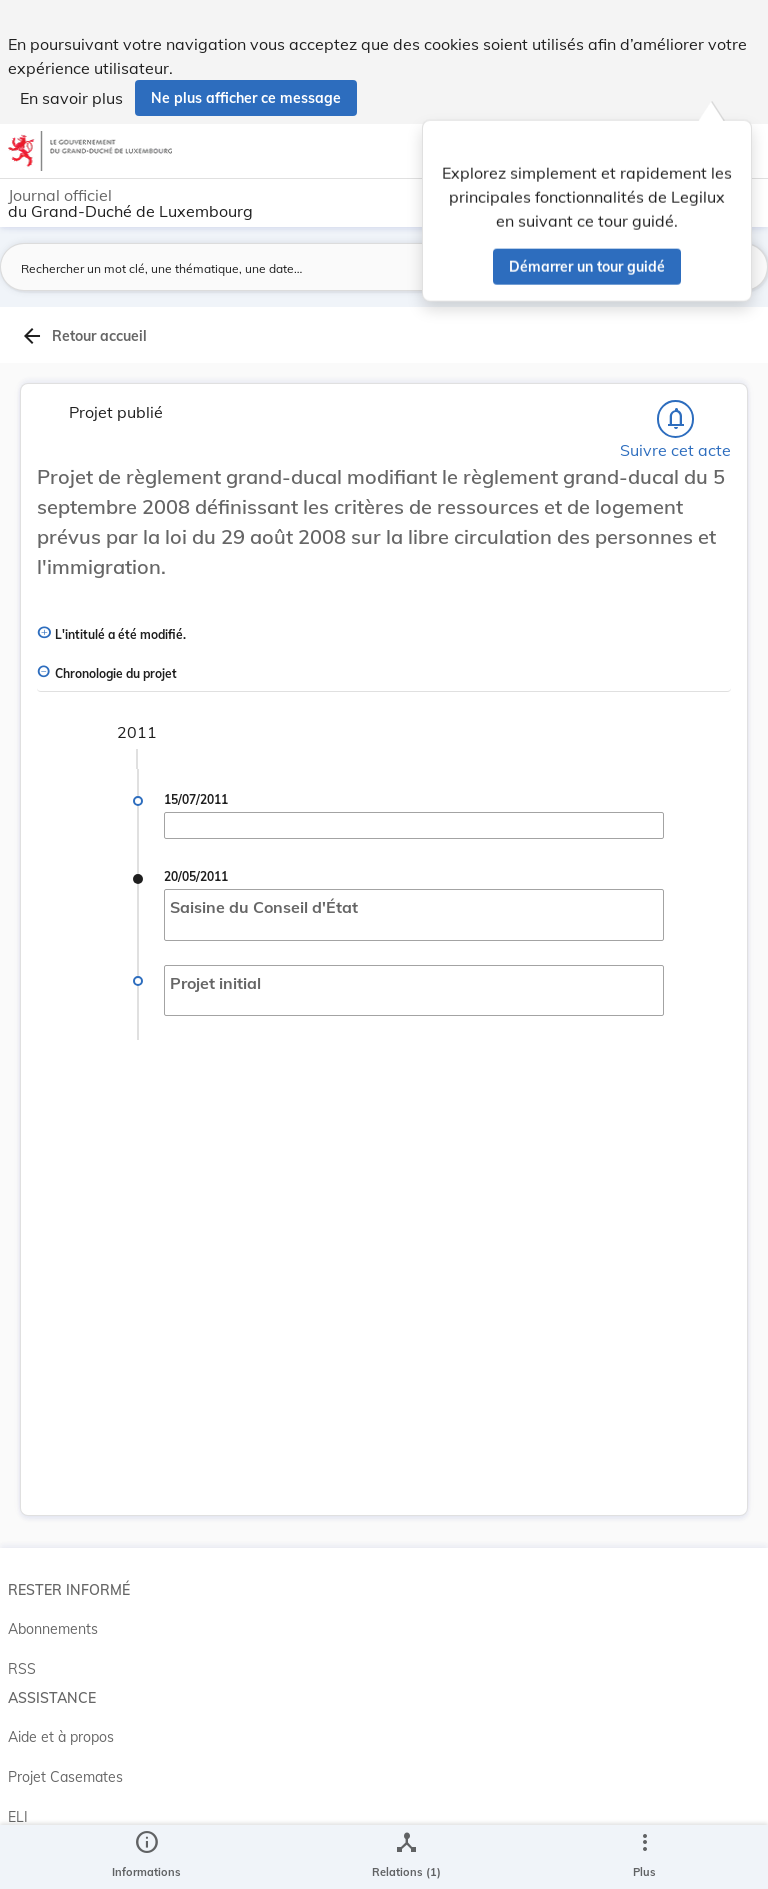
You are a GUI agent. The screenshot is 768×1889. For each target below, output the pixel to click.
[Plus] (644, 1857)
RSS (22, 1669)
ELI (18, 1817)
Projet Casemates (65, 1777)
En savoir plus (71, 98)
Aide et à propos (61, 1737)
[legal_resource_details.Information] (146, 1857)
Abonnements (53, 1629)
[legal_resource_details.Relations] (406, 1857)
